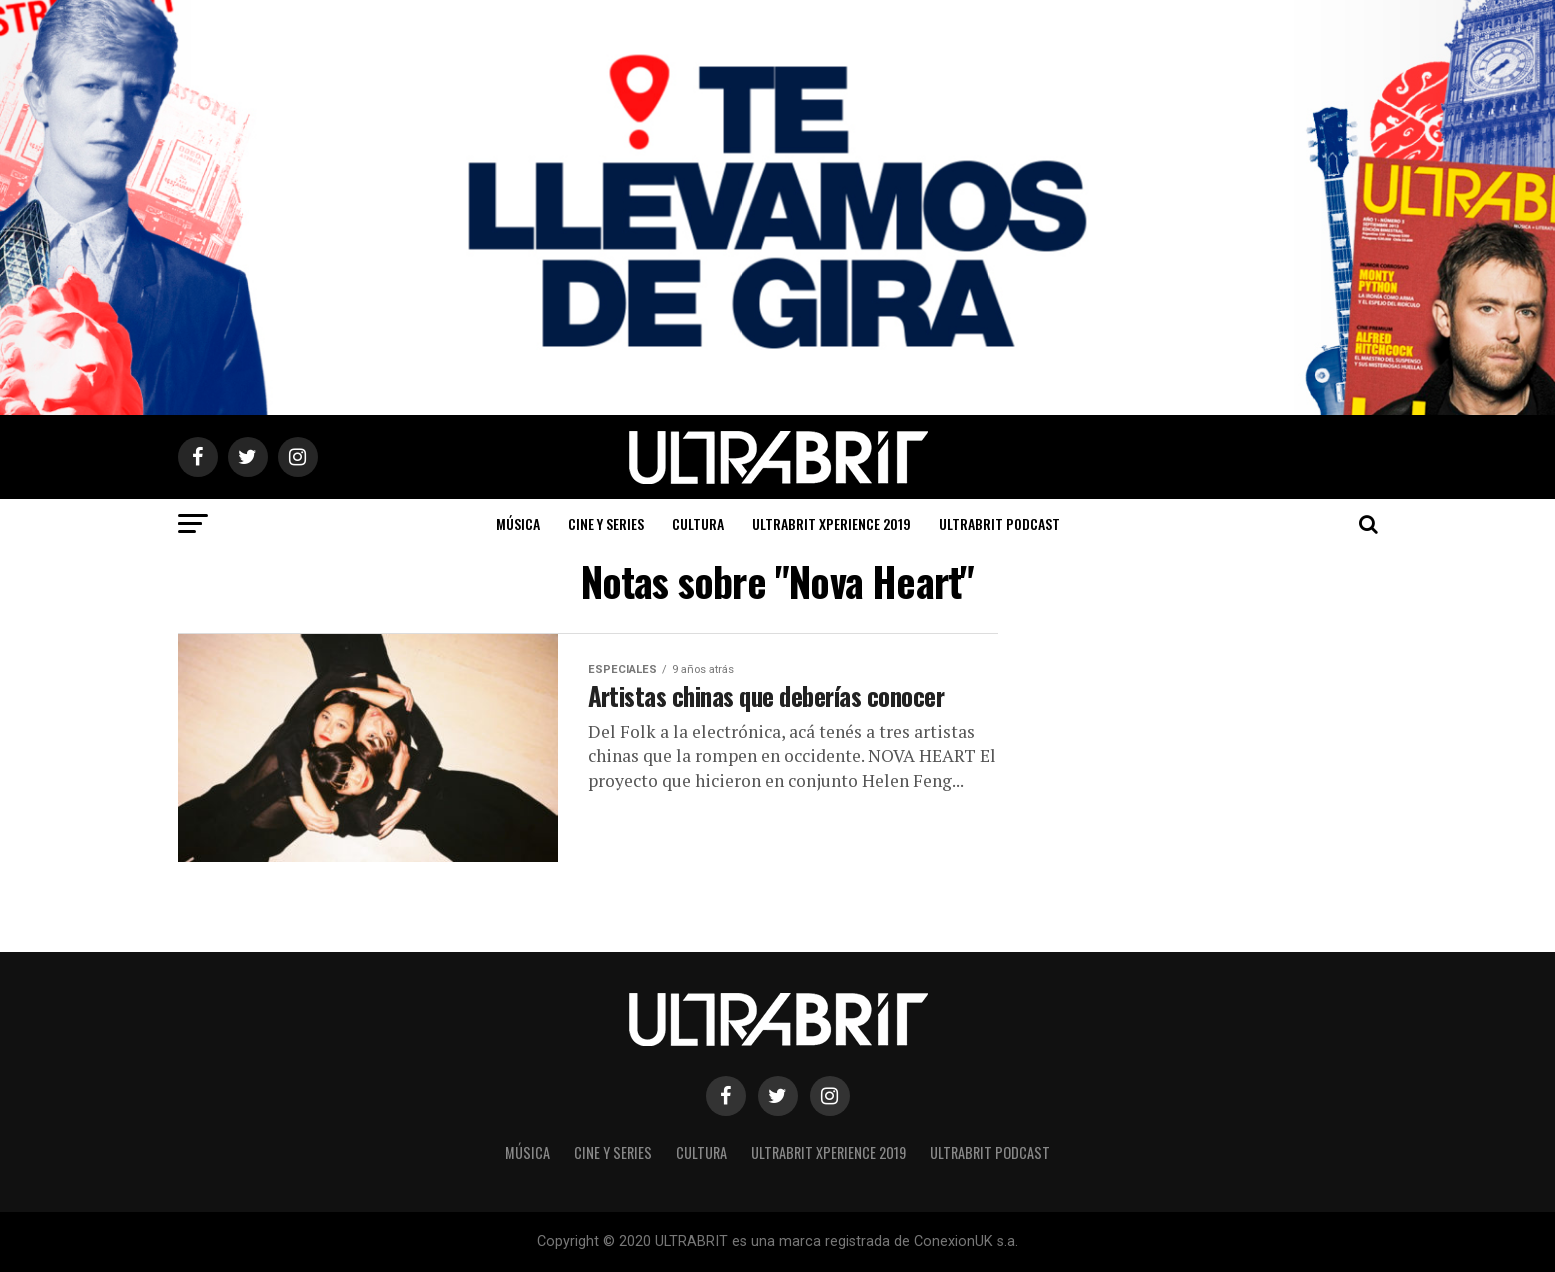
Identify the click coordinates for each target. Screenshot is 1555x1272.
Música (518, 523)
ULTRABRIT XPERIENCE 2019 (831, 523)
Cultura (698, 523)
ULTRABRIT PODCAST (999, 523)
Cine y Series (606, 523)
